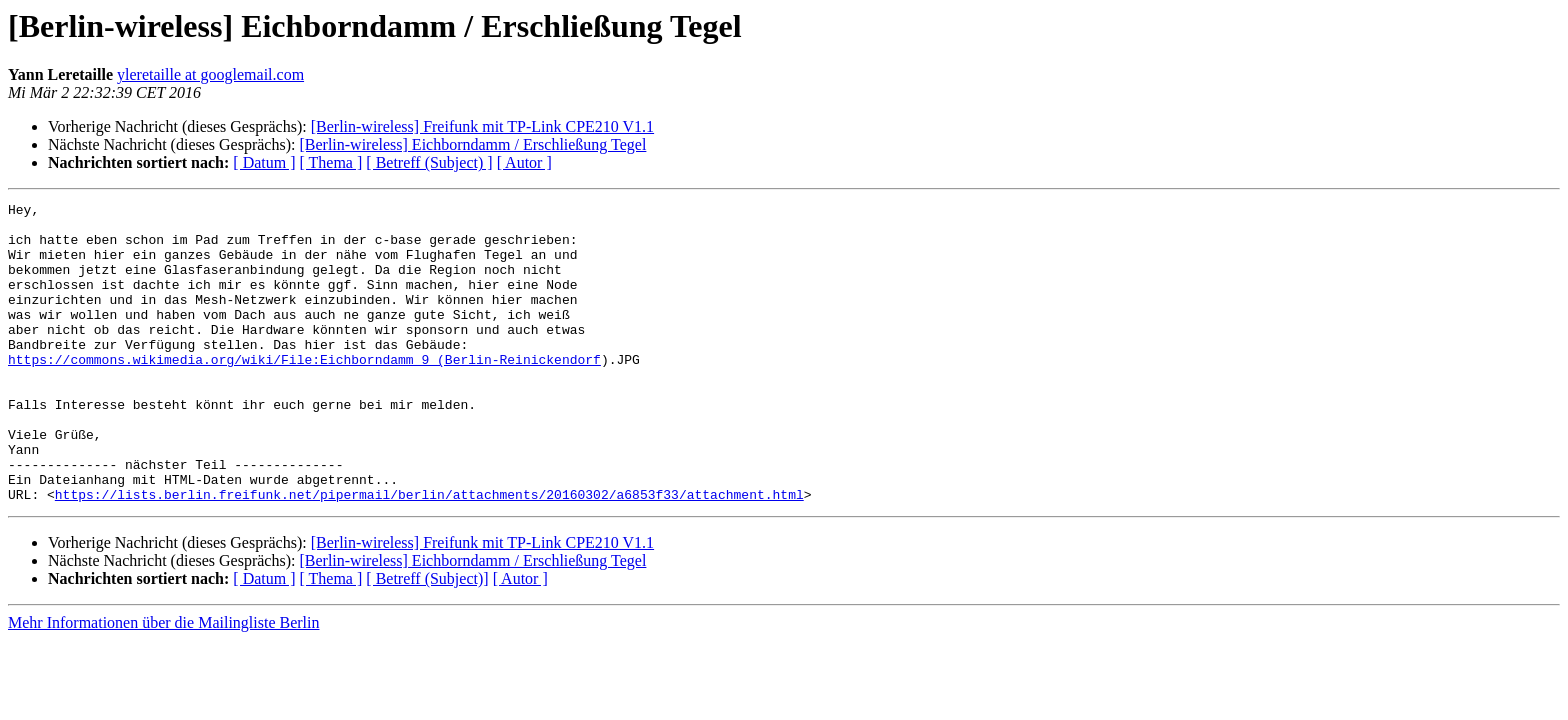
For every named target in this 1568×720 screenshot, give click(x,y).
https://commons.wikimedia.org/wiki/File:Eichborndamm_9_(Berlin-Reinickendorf (304, 392)
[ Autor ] (524, 162)
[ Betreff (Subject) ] (429, 162)
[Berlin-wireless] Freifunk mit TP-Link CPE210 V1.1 (482, 126)
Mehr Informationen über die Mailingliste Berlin (163, 682)
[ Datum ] (264, 162)
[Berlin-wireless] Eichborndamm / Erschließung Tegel (472, 144)
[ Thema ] (331, 162)
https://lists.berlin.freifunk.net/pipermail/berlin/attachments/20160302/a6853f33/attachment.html (429, 554)
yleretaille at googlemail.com (210, 74)
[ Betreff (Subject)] (427, 638)
